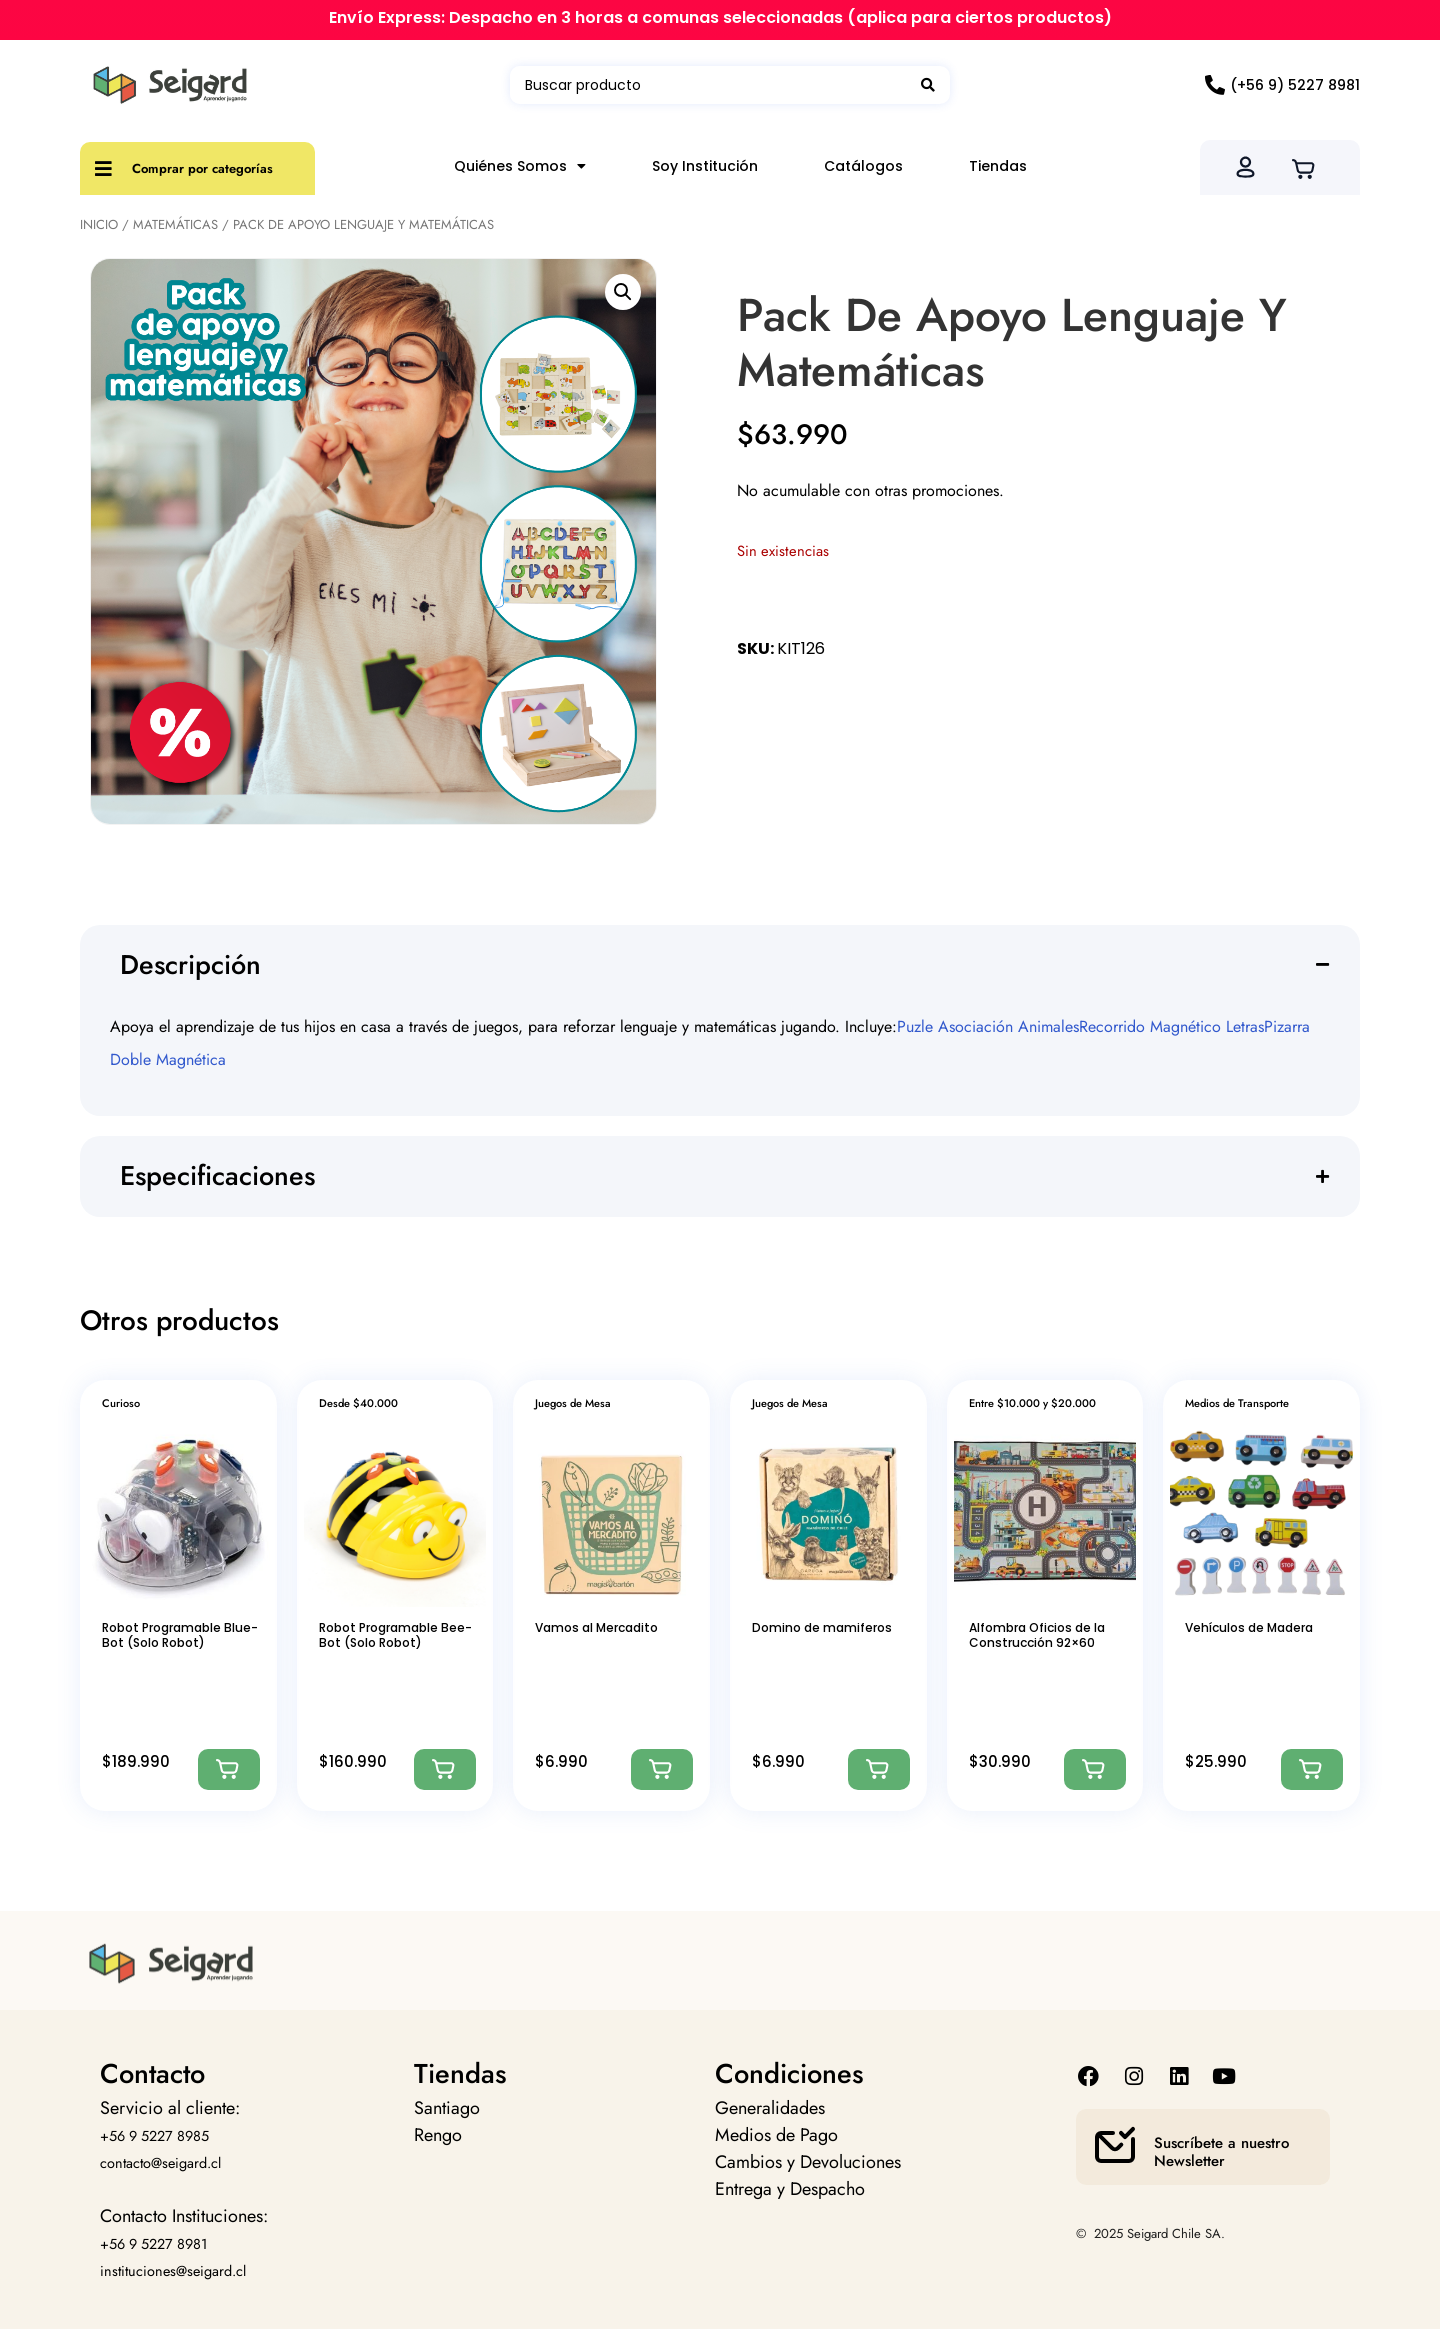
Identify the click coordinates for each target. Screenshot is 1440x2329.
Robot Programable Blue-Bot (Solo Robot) (180, 1634)
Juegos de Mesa (573, 1403)
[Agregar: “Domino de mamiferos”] (879, 1769)
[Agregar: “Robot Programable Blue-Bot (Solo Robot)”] (229, 1769)
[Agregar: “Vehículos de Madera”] (1312, 1769)
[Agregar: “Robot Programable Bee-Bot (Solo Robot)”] (445, 1769)
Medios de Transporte (1237, 1403)
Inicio (99, 224)
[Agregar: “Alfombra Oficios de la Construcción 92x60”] (1095, 1769)
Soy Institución (705, 166)
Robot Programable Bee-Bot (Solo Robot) (395, 1634)
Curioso (121, 1403)
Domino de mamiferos (822, 1627)
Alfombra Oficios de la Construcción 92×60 (1037, 1634)
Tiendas (998, 166)
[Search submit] (928, 85)
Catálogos (863, 166)
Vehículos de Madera (1249, 1627)
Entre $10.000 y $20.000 (1032, 1403)
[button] (623, 292)
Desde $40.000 (358, 1403)
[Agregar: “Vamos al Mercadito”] (662, 1769)
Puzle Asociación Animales (988, 1026)
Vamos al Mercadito (596, 1627)
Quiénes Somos (520, 166)
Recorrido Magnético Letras (1171, 1026)
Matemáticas (175, 224)
